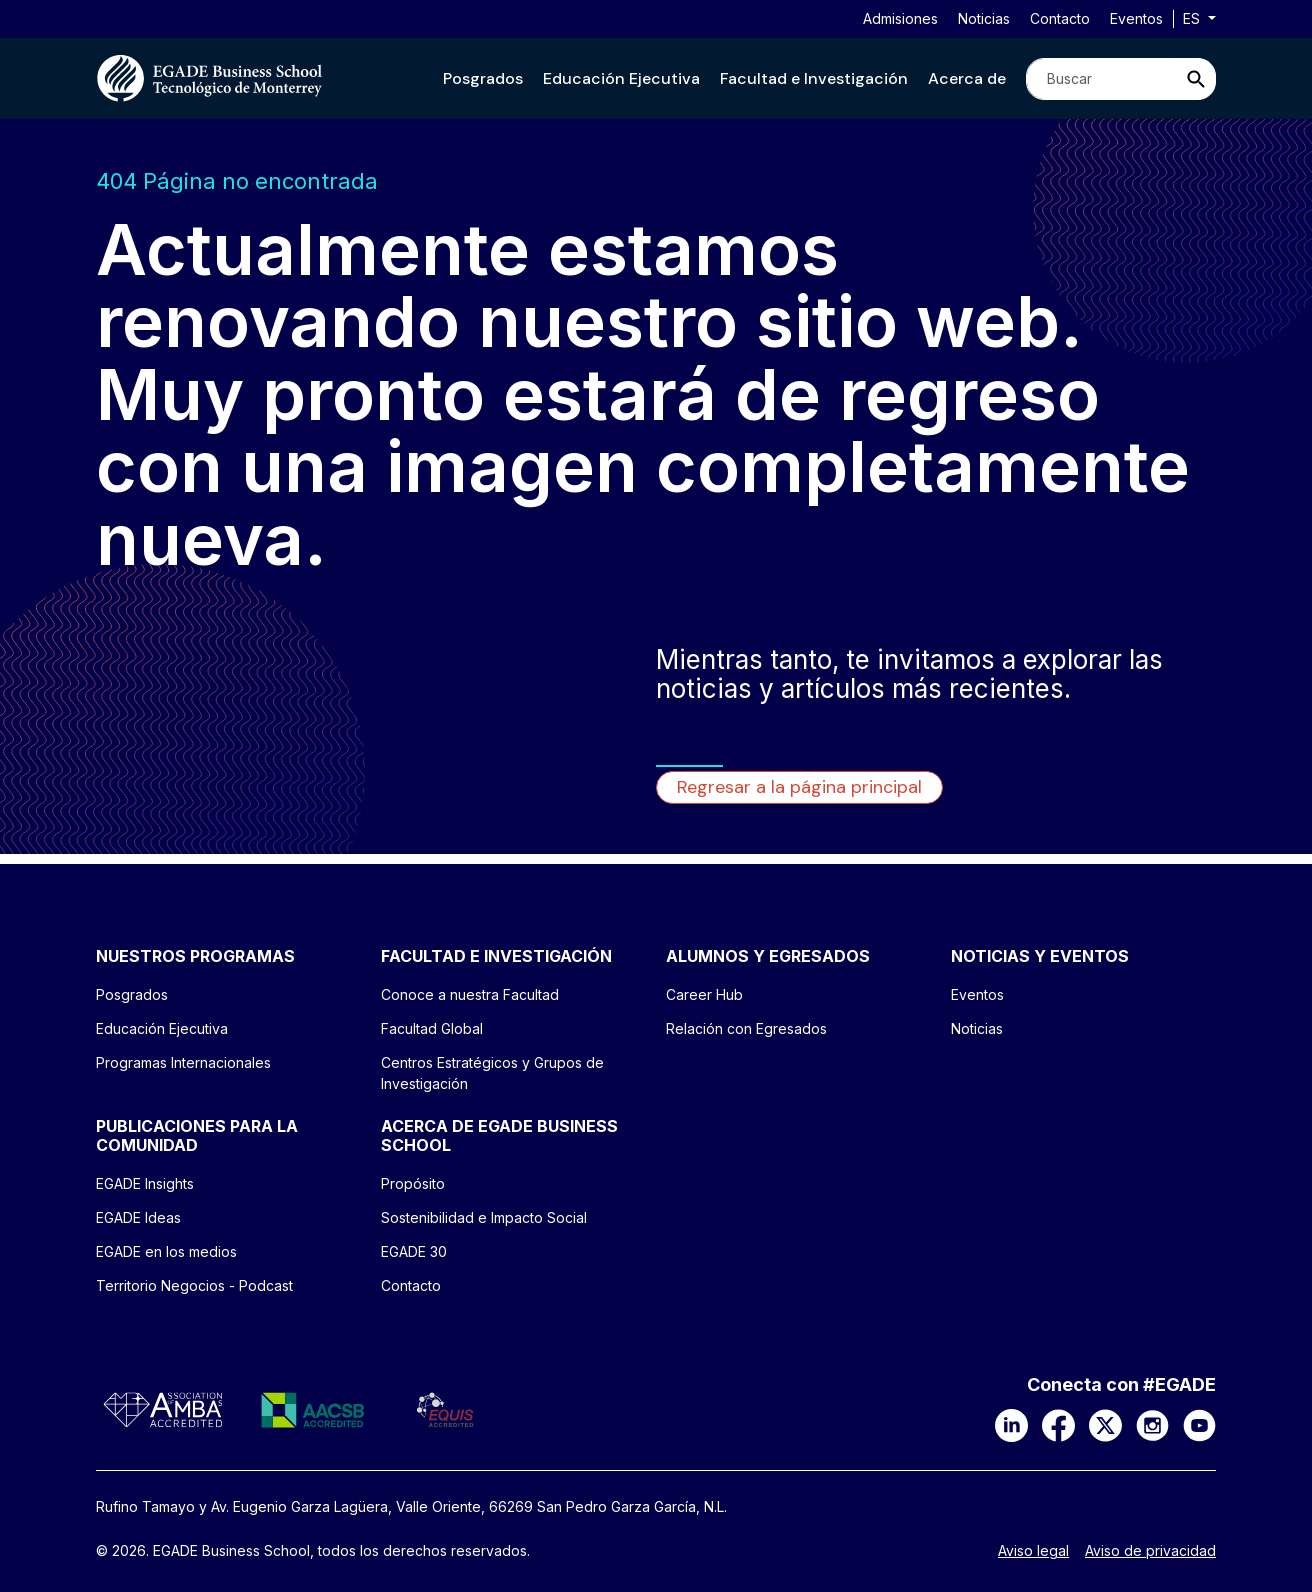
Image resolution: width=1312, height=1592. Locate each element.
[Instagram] (1152, 1424)
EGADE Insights (145, 1183)
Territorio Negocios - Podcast (194, 1285)
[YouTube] (1199, 1424)
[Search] (1101, 79)
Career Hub (704, 994)
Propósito (413, 1183)
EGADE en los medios (166, 1251)
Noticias (984, 18)
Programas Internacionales (183, 1062)
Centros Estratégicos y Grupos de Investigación (492, 1073)
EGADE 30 (414, 1251)
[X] (1105, 1424)
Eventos (1136, 18)
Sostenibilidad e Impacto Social (484, 1217)
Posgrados (483, 78)
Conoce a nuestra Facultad (470, 994)
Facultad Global (432, 1028)
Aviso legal (1033, 1551)
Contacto (1060, 18)
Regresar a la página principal (799, 787)
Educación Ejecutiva (621, 78)
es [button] (1193, 18)
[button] (483, 78)
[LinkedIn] (1011, 1424)
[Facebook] (1058, 1424)
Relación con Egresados (746, 1028)
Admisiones (900, 18)
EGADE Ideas (138, 1217)
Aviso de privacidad (1150, 1551)
